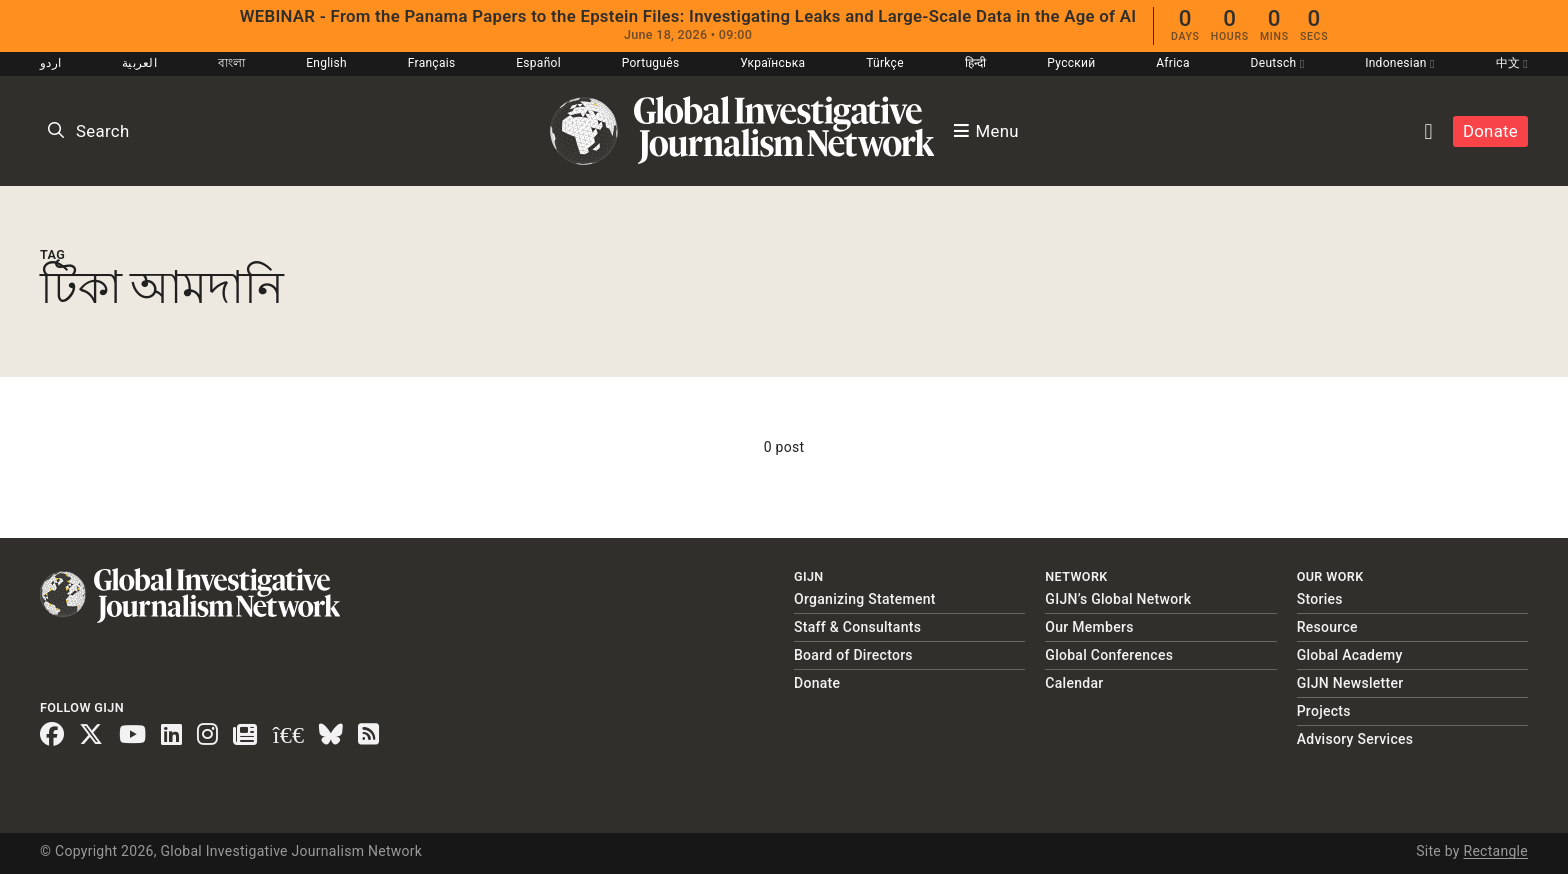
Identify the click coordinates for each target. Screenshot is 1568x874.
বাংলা (232, 63)
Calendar (1074, 683)
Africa (1172, 63)
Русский (1071, 63)
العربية (139, 63)
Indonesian (1400, 63)
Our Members (1089, 627)
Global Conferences (1109, 655)
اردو (50, 63)
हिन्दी (976, 63)
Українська (772, 63)
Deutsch (1278, 63)
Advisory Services (1355, 739)
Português (651, 63)
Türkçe (885, 63)
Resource (1327, 627)
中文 (1512, 63)
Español (538, 63)
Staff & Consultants (857, 627)
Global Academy (1350, 655)
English (326, 63)
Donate (1490, 131)
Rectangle (1495, 851)
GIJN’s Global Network (1118, 599)
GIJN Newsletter (1350, 683)
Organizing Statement (865, 599)
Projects (1324, 711)
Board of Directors (853, 655)
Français (432, 63)
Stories (1320, 599)
